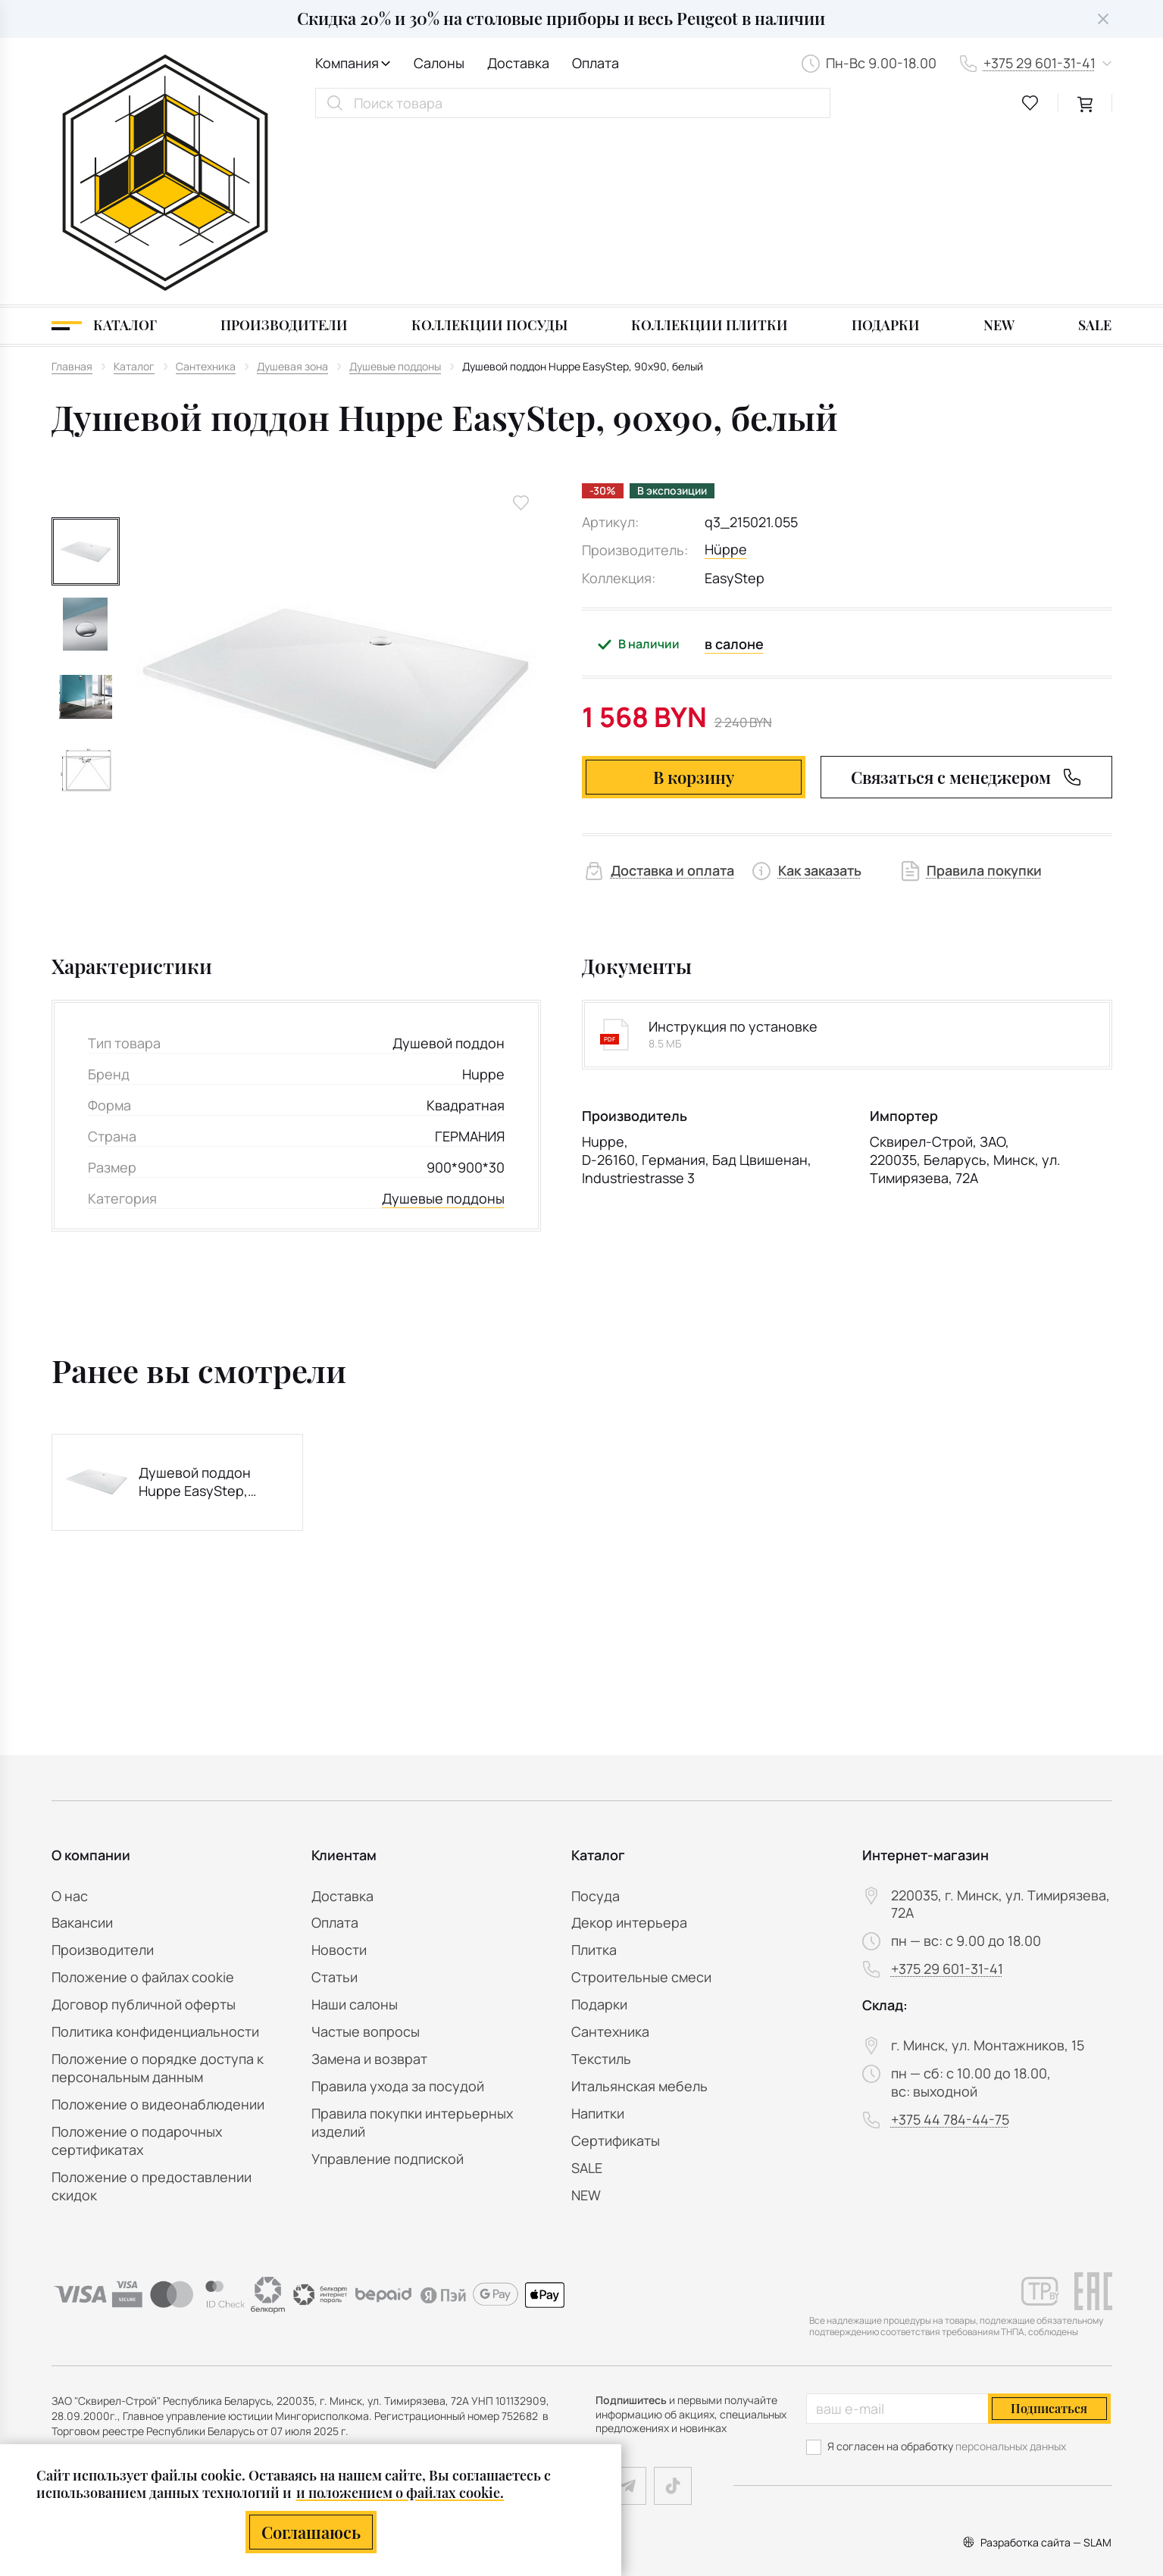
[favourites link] (1030, 103)
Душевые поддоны (443, 1025)
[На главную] (165, 86)
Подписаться (1049, 2408)
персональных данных (1010, 2446)
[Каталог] (104, 153)
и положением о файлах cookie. (400, 2493)
